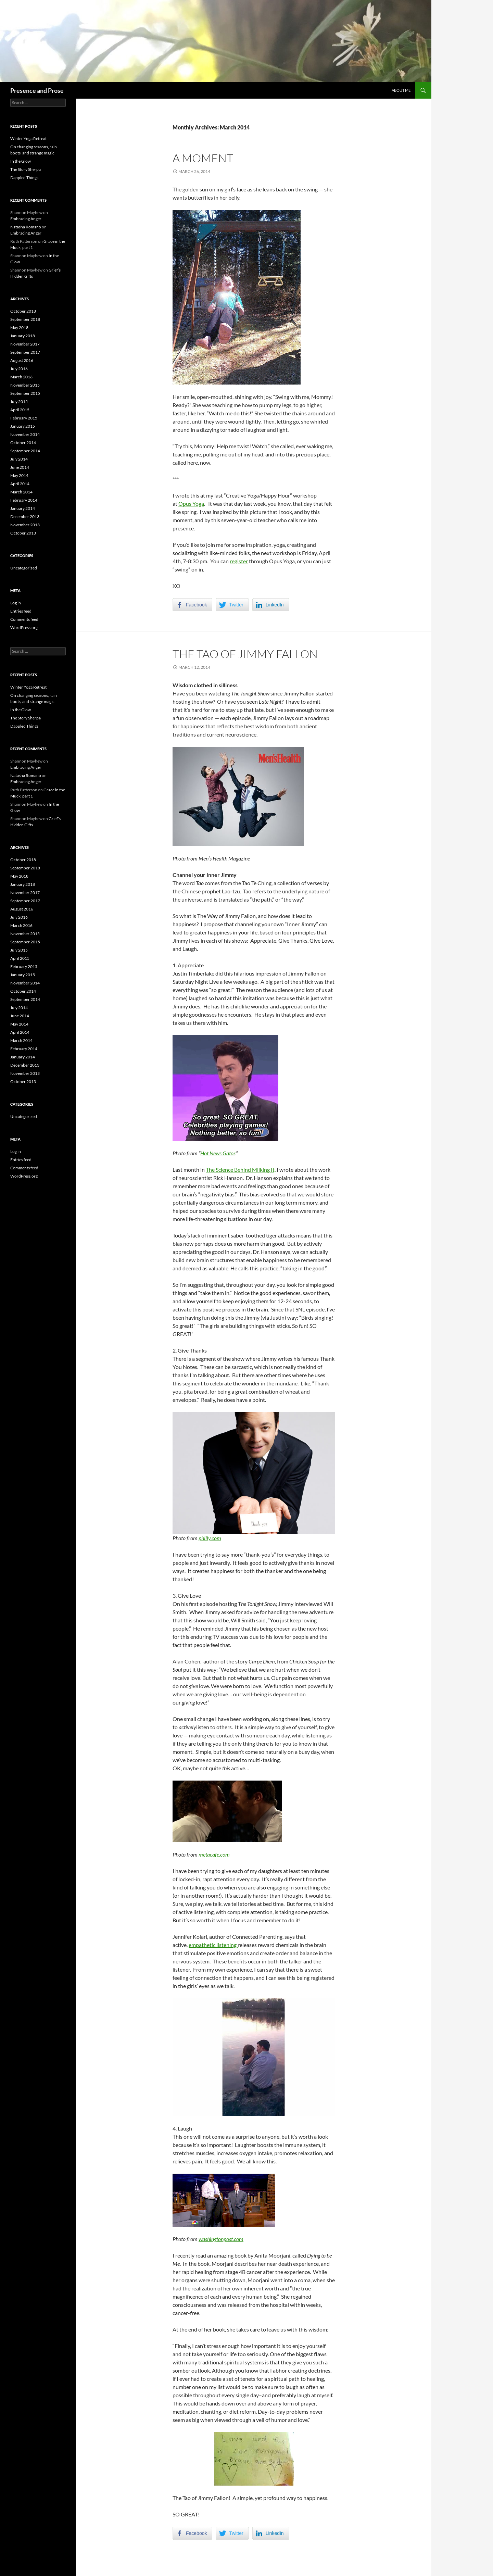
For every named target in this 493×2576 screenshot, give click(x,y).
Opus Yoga (191, 503)
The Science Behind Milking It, (241, 1169)
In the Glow (20, 161)
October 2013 (23, 533)
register (239, 561)
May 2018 (19, 327)
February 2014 (23, 500)
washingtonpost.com (221, 2239)
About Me (401, 90)
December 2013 (24, 516)
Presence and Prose (37, 90)
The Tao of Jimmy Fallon (245, 654)
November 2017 (25, 344)
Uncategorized (23, 567)
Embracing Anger (25, 218)
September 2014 (25, 450)
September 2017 (25, 352)
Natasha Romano (25, 226)
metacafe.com (214, 1854)
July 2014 (19, 459)
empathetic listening (213, 1945)
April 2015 (19, 409)
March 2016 (21, 376)
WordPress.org (24, 627)
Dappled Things (24, 177)
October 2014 (23, 442)
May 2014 (19, 475)
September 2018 (25, 319)
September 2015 (25, 393)
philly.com (210, 1538)
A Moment (203, 158)
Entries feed (20, 611)
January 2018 (22, 335)
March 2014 (21, 491)
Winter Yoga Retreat (28, 138)
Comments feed (24, 619)
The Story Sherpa (25, 169)
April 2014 (19, 483)
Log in (15, 602)
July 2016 (19, 368)
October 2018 (23, 311)
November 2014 (25, 434)
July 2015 (19, 401)
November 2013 (25, 524)
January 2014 (22, 508)
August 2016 (21, 360)
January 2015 (22, 426)
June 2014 (19, 467)
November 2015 (25, 385)
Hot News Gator (217, 1153)
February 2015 (23, 417)
